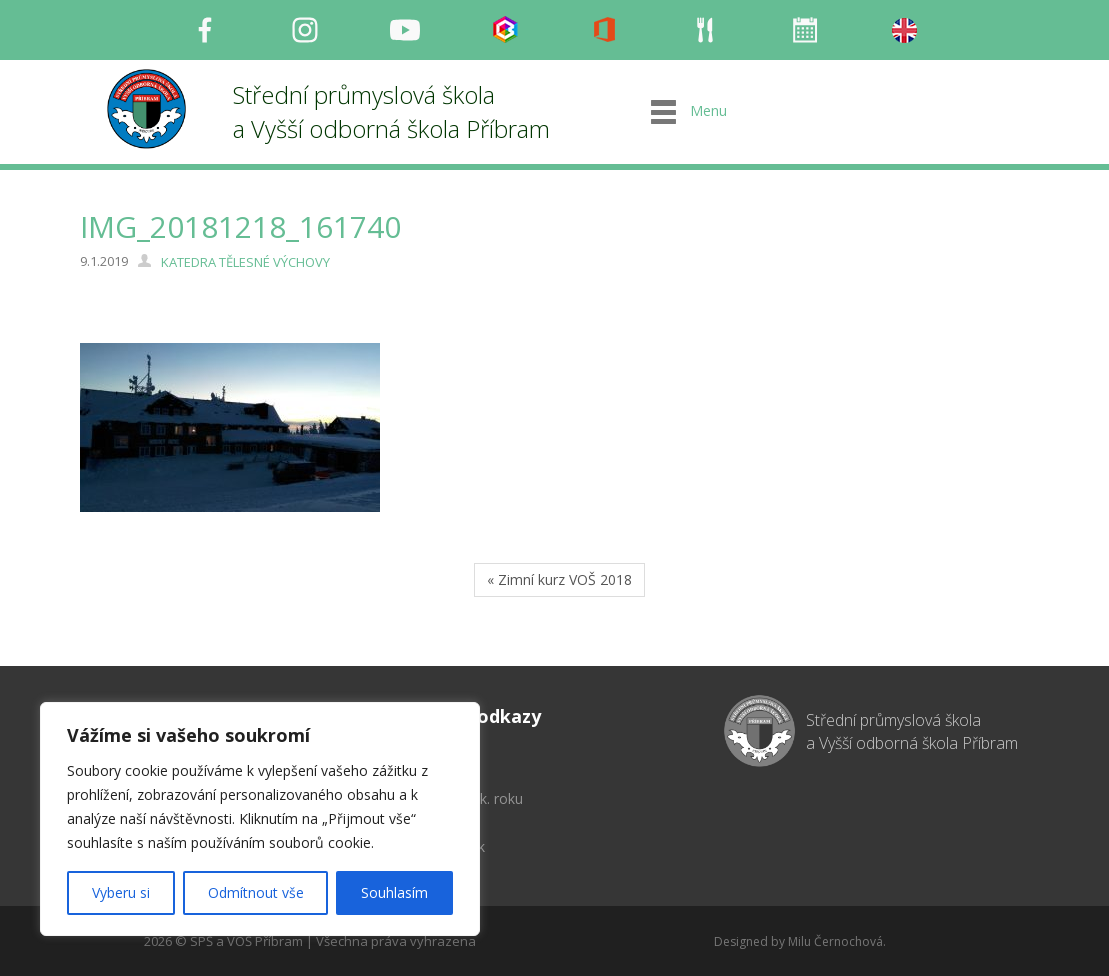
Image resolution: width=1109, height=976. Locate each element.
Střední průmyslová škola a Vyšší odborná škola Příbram (391, 111)
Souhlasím (394, 892)
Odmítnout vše (256, 892)
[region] (260, 819)
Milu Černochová (835, 941)
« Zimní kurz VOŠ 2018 (559, 579)
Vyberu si (121, 892)
